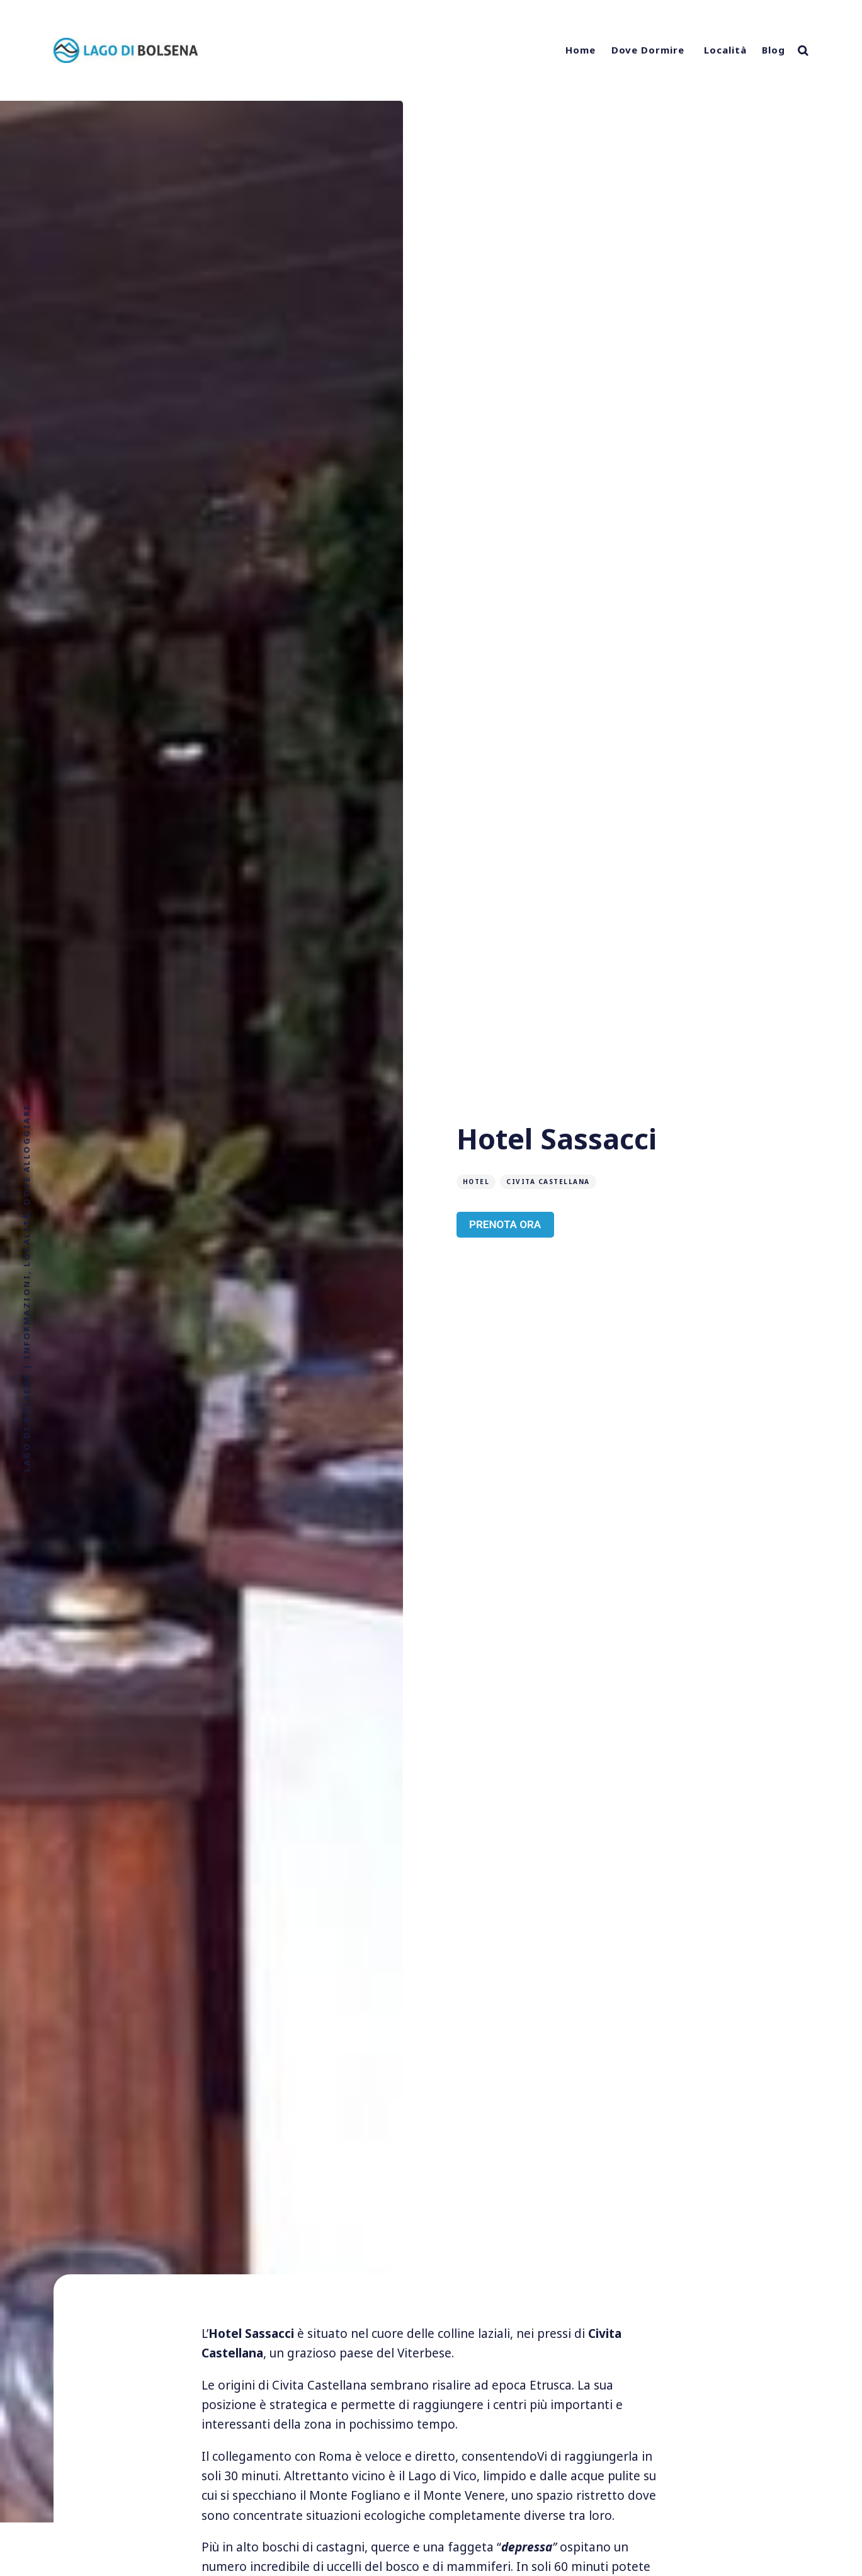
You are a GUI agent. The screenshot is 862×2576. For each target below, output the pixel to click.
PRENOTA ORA (505, 1224)
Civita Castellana (548, 1181)
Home (580, 49)
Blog (773, 49)
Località (725, 49)
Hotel (476, 1181)
